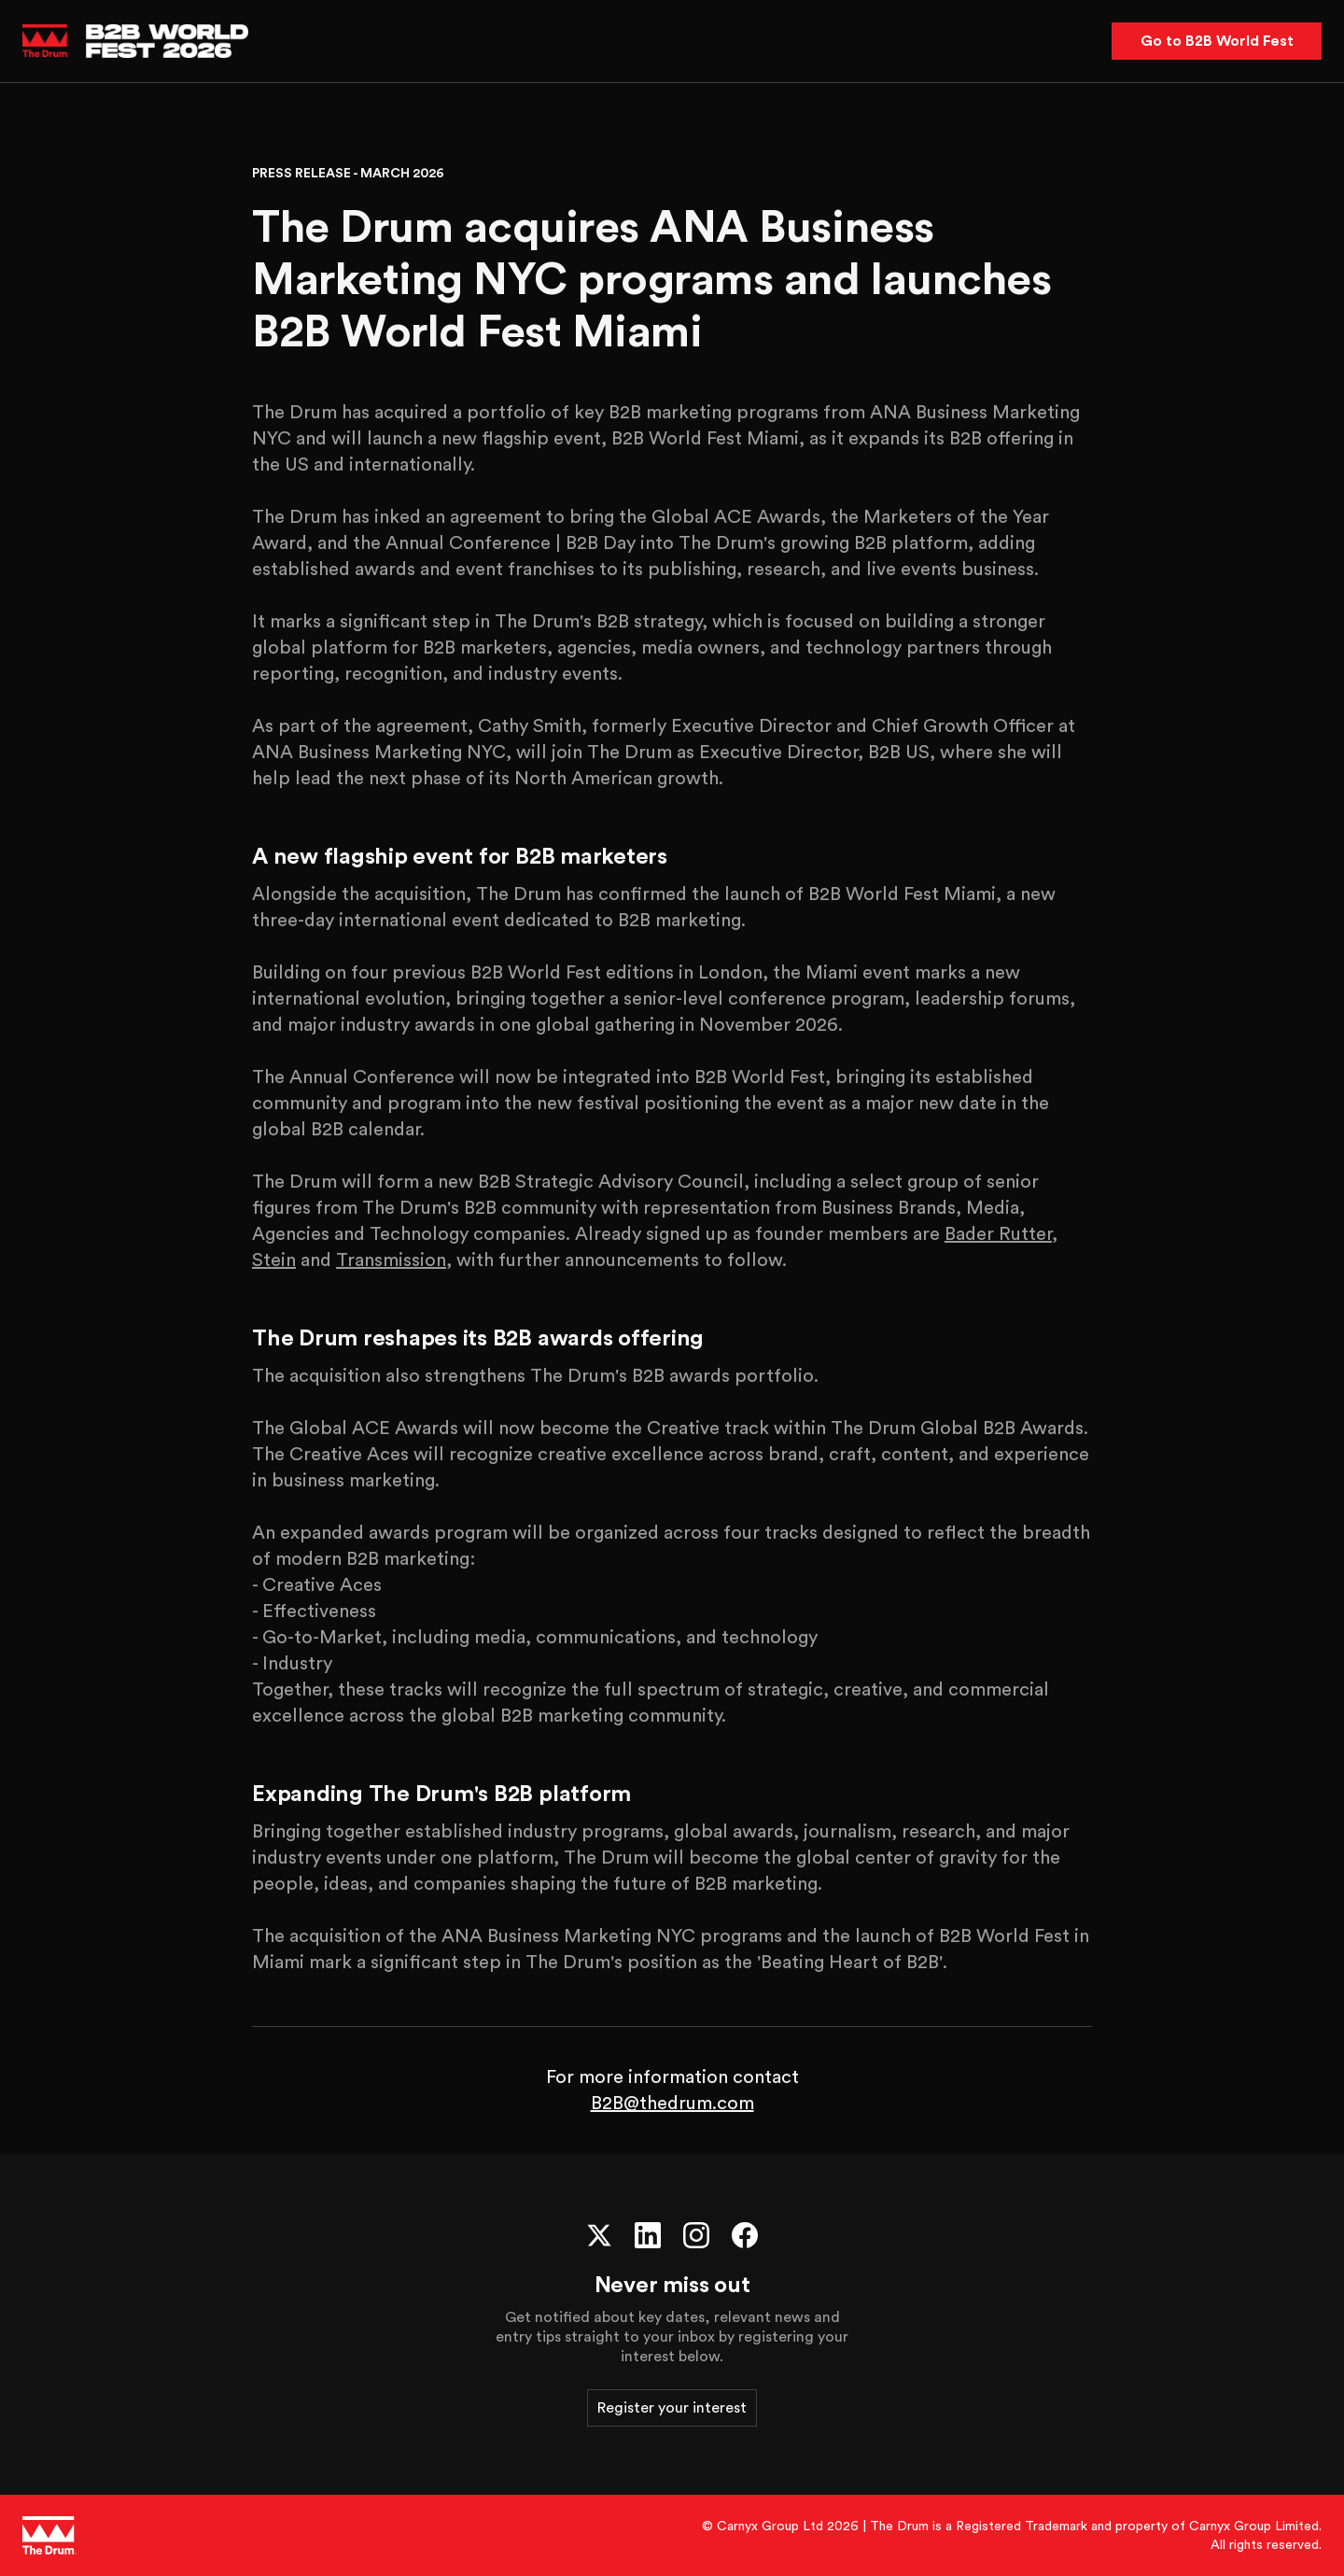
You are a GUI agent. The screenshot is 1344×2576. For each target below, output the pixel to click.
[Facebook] (745, 2235)
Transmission (391, 1260)
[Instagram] (696, 2235)
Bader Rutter (998, 1234)
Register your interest (672, 2407)
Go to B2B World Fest (1217, 41)
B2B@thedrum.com (672, 2103)
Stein (274, 1260)
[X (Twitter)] (599, 2235)
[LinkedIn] (648, 2235)
